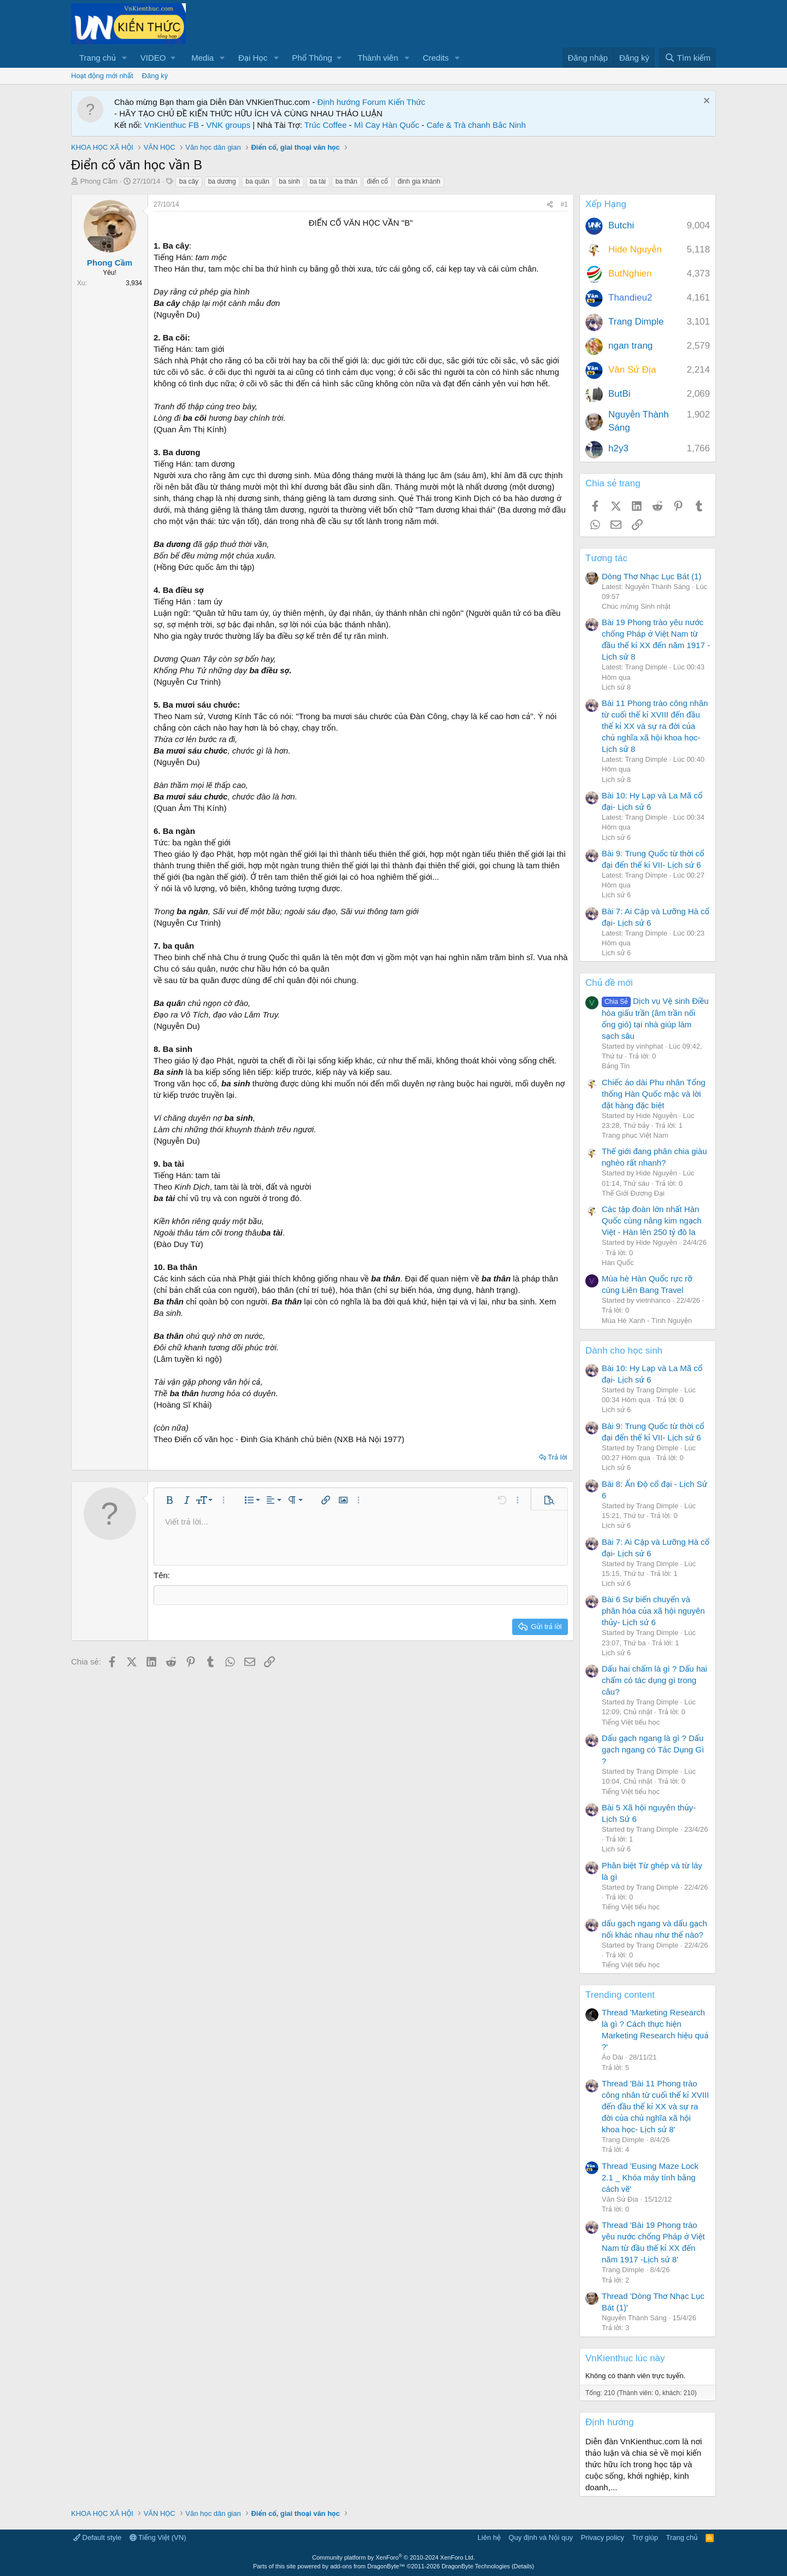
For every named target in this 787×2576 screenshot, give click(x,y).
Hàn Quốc (618, 1262)
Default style (97, 2537)
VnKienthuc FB (171, 125)
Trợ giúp (645, 2537)
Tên (161, 1575)
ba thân (346, 181)
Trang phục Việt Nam (635, 1135)
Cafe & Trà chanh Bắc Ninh (476, 125)
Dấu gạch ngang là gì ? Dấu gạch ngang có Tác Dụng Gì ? (653, 1749)
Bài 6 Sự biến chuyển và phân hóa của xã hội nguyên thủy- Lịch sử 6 (653, 1611)
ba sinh (289, 181)
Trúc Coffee (325, 125)
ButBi (619, 394)
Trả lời (557, 1457)
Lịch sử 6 (616, 837)
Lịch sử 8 (616, 687)
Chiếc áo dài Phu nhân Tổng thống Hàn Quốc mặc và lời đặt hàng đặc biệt (654, 1094)
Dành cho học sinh (623, 1350)
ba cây (188, 181)
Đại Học (252, 57)
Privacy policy (602, 2537)
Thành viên (377, 57)
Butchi (621, 225)
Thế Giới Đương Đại (633, 1193)
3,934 (134, 283)
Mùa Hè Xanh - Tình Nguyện (647, 1320)
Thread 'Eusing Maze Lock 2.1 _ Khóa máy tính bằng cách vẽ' (650, 2177)
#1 (564, 204)
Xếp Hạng (605, 204)
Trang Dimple (635, 321)
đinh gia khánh (419, 181)
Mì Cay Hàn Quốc (386, 125)
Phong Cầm (99, 181)
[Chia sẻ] (550, 204)
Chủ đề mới (609, 983)
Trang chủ (97, 57)
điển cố (377, 181)
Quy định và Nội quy (541, 2537)
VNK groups (228, 125)
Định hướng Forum (351, 102)
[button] (124, 58)
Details (523, 2566)
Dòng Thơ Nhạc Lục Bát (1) (651, 576)
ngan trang (630, 345)
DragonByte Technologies (476, 2566)
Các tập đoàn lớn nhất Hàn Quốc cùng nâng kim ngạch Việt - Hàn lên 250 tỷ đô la (652, 1220)
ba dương (222, 181)
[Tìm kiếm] (687, 58)
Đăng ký (155, 76)
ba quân (257, 181)
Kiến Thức (406, 102)
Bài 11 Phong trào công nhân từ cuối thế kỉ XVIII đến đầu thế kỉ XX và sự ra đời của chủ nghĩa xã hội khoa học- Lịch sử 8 (655, 726)
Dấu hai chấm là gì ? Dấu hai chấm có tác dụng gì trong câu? (654, 1680)
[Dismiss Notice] (705, 102)
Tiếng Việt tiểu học (631, 1722)
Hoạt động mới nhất (102, 76)
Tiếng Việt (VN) (158, 2537)
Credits (435, 57)
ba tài (318, 181)
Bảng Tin (616, 1066)
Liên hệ (489, 2537)
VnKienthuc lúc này (625, 2358)
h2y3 (618, 448)
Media (202, 57)
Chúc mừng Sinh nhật (636, 606)
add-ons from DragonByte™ (367, 2566)
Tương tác (606, 558)
